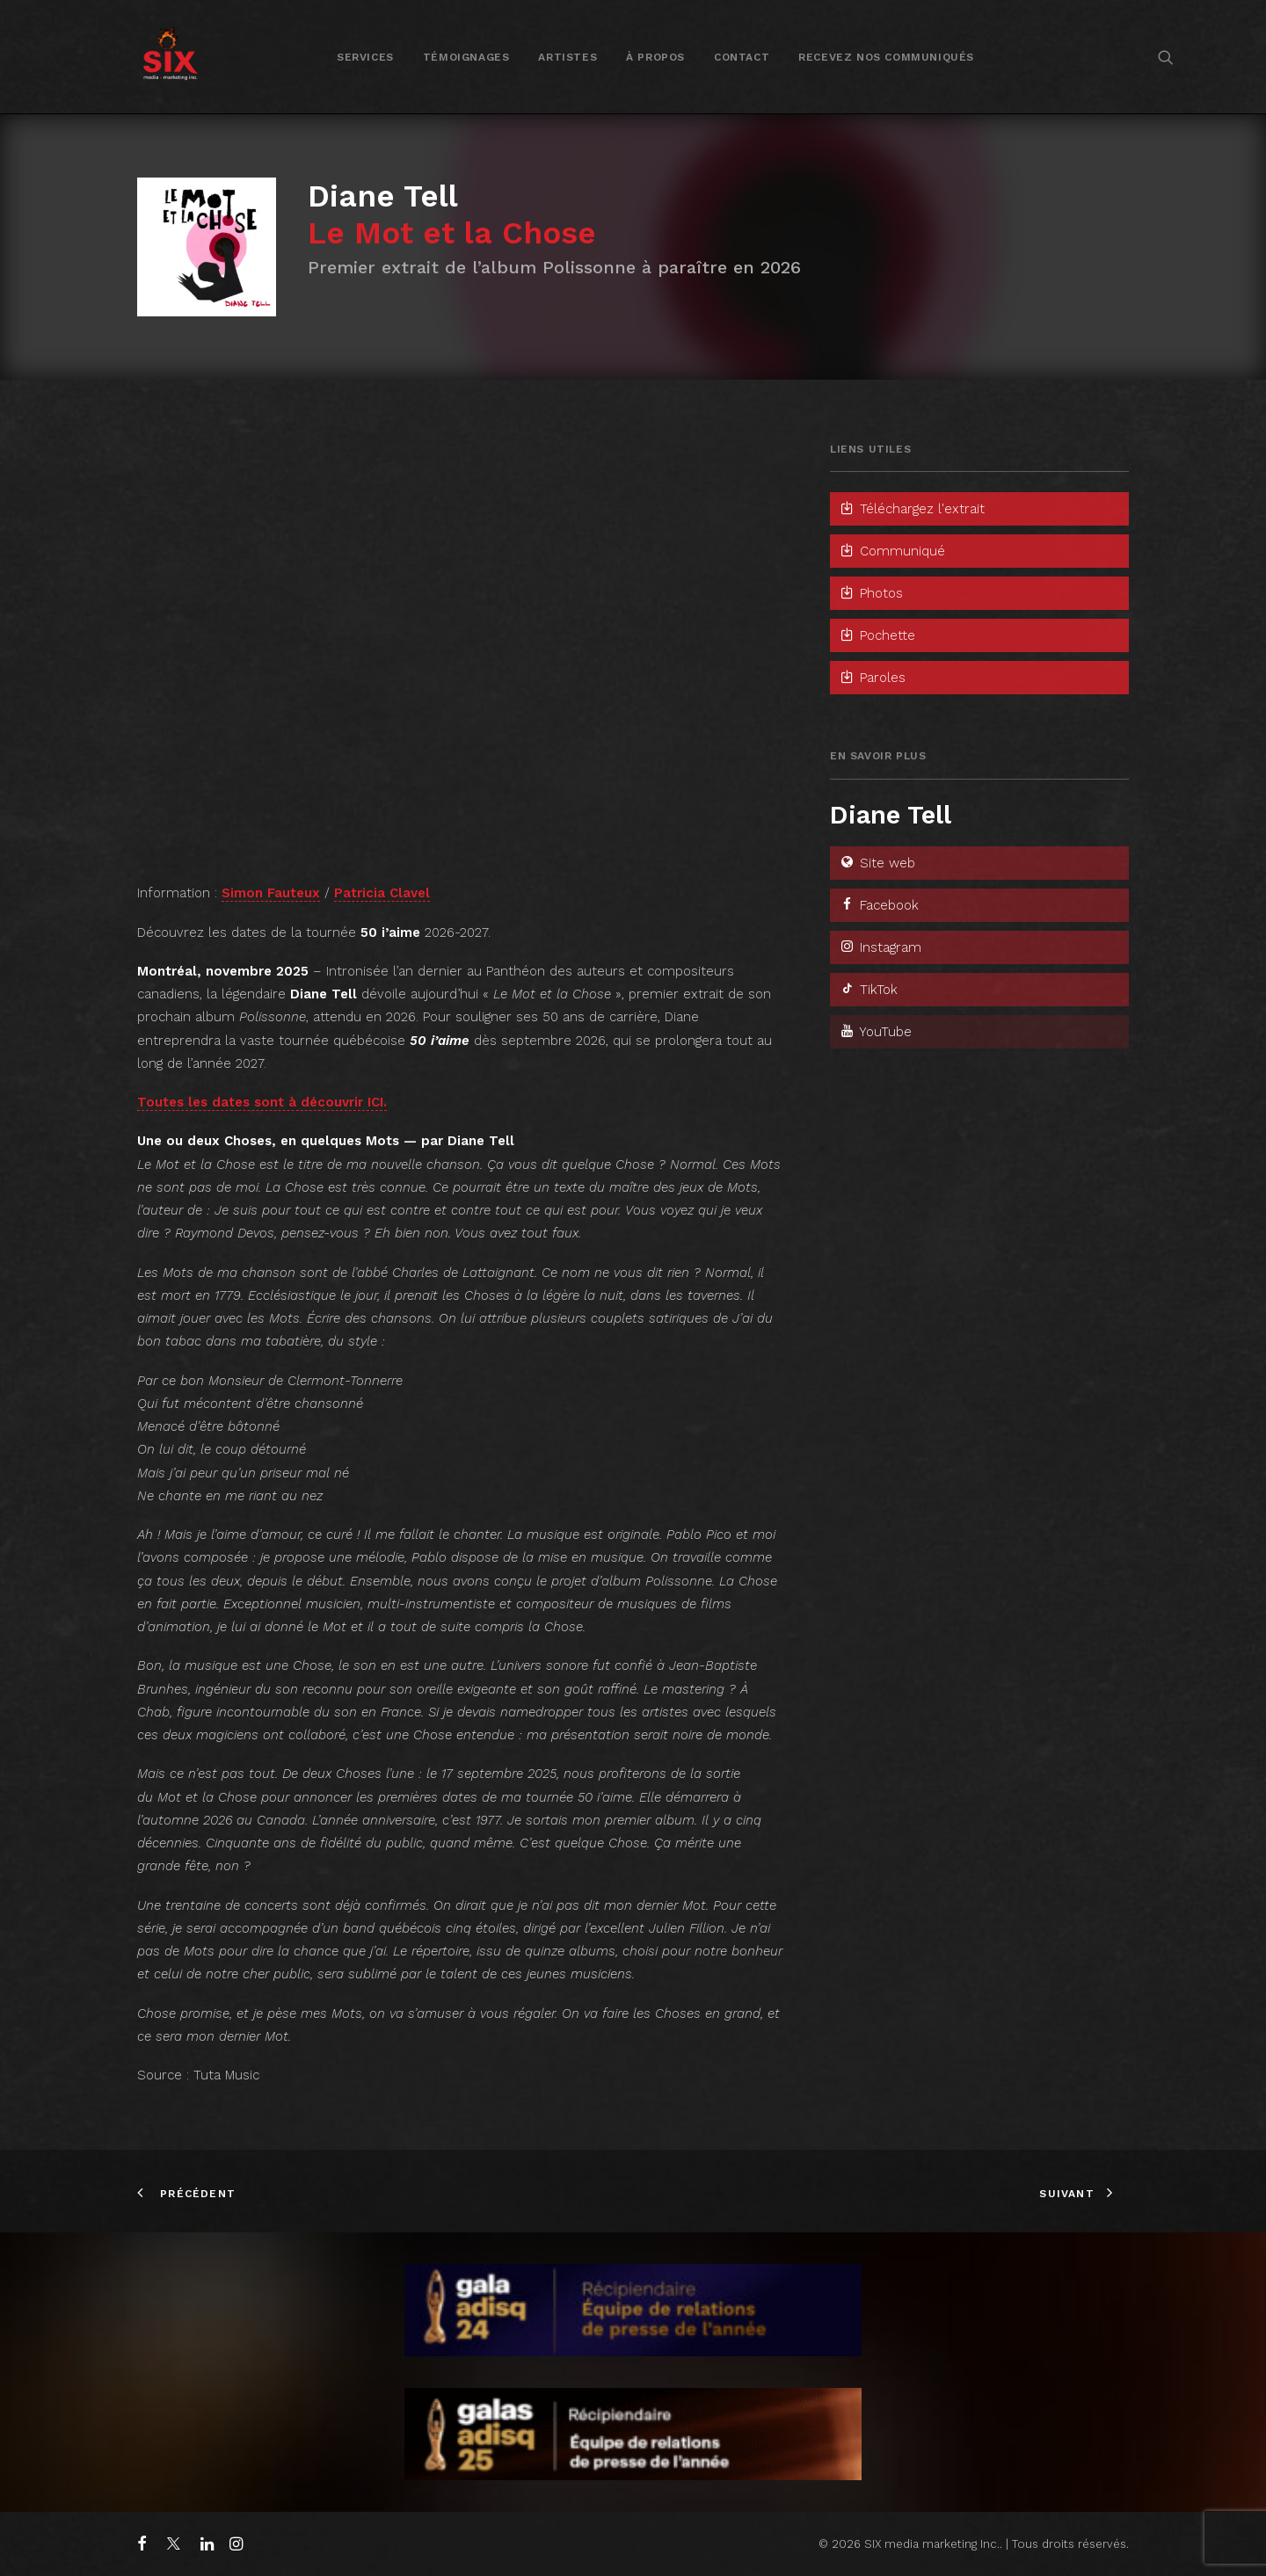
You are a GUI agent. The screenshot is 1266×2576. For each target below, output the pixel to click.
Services (365, 57)
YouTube (875, 1032)
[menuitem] (365, 56)
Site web (877, 863)
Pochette (877, 635)
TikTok (868, 990)
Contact (741, 57)
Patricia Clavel (382, 893)
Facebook (879, 905)
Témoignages (466, 57)
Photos (871, 593)
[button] (1166, 56)
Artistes (567, 57)
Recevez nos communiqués (886, 57)
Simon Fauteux (271, 893)
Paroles (872, 678)
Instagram (880, 947)
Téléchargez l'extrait (912, 509)
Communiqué (892, 551)
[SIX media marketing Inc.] (170, 57)
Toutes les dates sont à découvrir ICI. (262, 1102)
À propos (655, 57)
